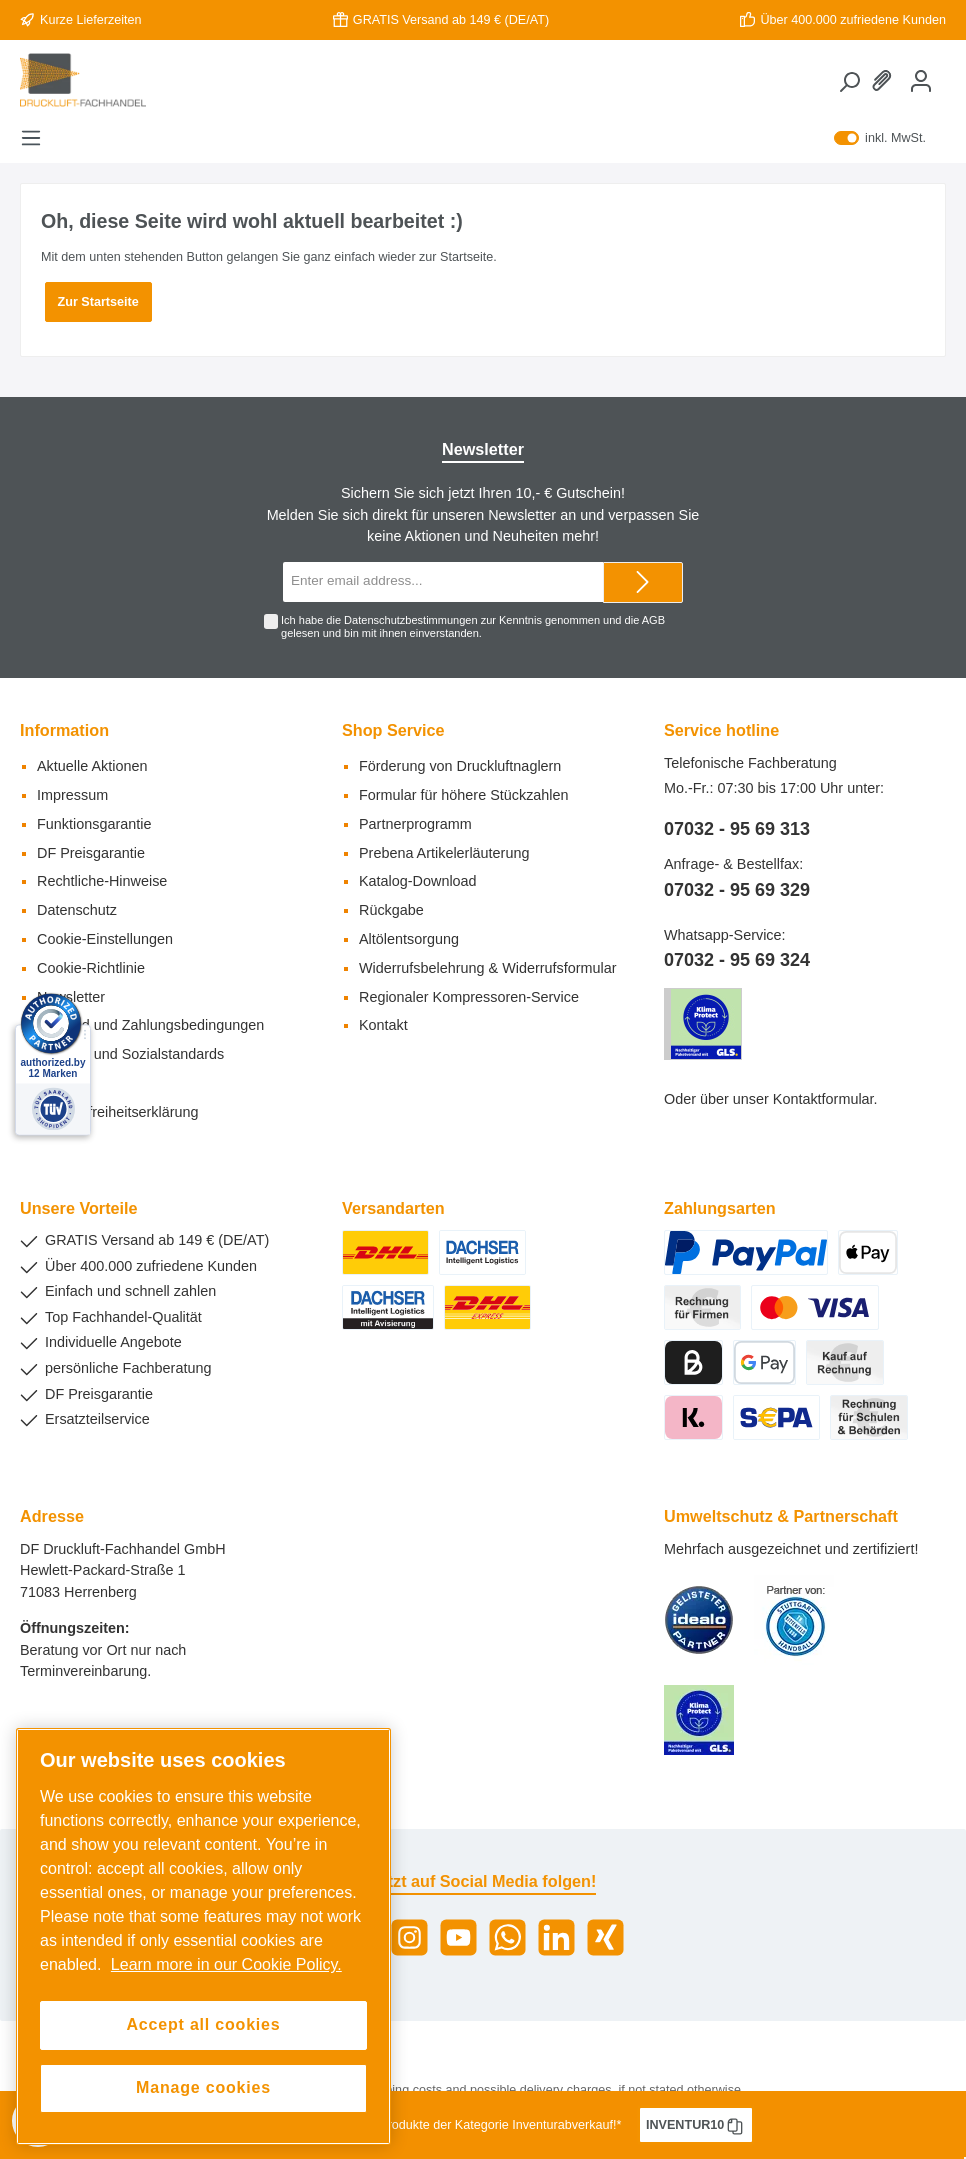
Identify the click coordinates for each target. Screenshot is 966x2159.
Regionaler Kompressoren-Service (469, 997)
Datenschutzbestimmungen (410, 620)
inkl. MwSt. (880, 138)
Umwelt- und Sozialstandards (130, 1054)
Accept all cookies (203, 2024)
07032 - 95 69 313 (737, 829)
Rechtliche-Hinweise (102, 881)
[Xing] (605, 1937)
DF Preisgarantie (91, 853)
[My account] (921, 81)
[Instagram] (409, 1937)
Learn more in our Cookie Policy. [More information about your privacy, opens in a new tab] (226, 1964)
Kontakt (383, 1025)
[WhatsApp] (507, 1937)
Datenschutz (77, 910)
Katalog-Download (418, 881)
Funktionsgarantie (94, 824)
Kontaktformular (823, 1099)
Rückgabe (391, 910)
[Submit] (643, 582)
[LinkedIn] (556, 1937)
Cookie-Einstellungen (105, 939)
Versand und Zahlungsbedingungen (150, 1025)
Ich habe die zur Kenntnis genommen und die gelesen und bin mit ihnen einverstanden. (473, 626)
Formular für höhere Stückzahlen (464, 795)
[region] (203, 1936)
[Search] (849, 82)
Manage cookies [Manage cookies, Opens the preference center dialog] (203, 2087)
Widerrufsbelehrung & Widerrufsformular (488, 968)
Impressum (72, 795)
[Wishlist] (885, 81)
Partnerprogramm (415, 824)
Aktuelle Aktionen (92, 766)
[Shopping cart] (945, 71)
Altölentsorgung (409, 939)
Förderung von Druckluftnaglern (460, 766)
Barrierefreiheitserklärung (118, 1112)
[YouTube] (458, 1937)
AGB (653, 620)
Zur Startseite (98, 302)
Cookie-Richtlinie (91, 968)
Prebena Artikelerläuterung (444, 853)
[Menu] (31, 138)
